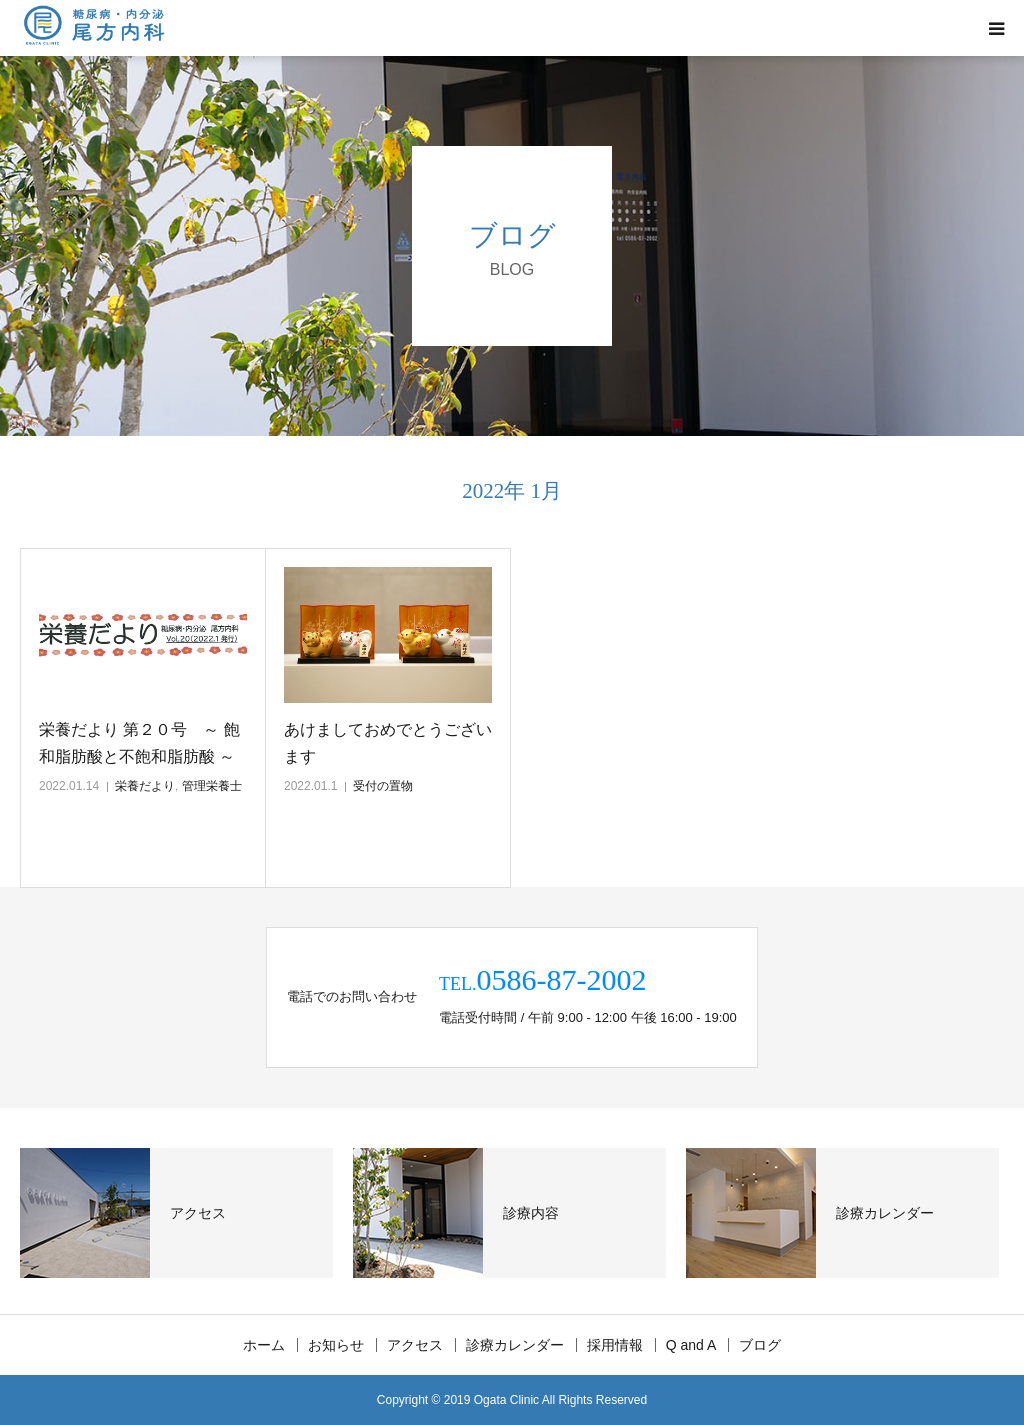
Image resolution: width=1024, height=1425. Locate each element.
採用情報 (615, 1345)
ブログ (760, 1345)
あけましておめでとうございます (388, 743)
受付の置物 (383, 786)
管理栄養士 (212, 786)
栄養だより (145, 786)
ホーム (264, 1345)
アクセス (415, 1345)
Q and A (691, 1345)
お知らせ (336, 1345)
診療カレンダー (515, 1345)
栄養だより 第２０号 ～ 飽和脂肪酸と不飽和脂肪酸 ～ (139, 743)
